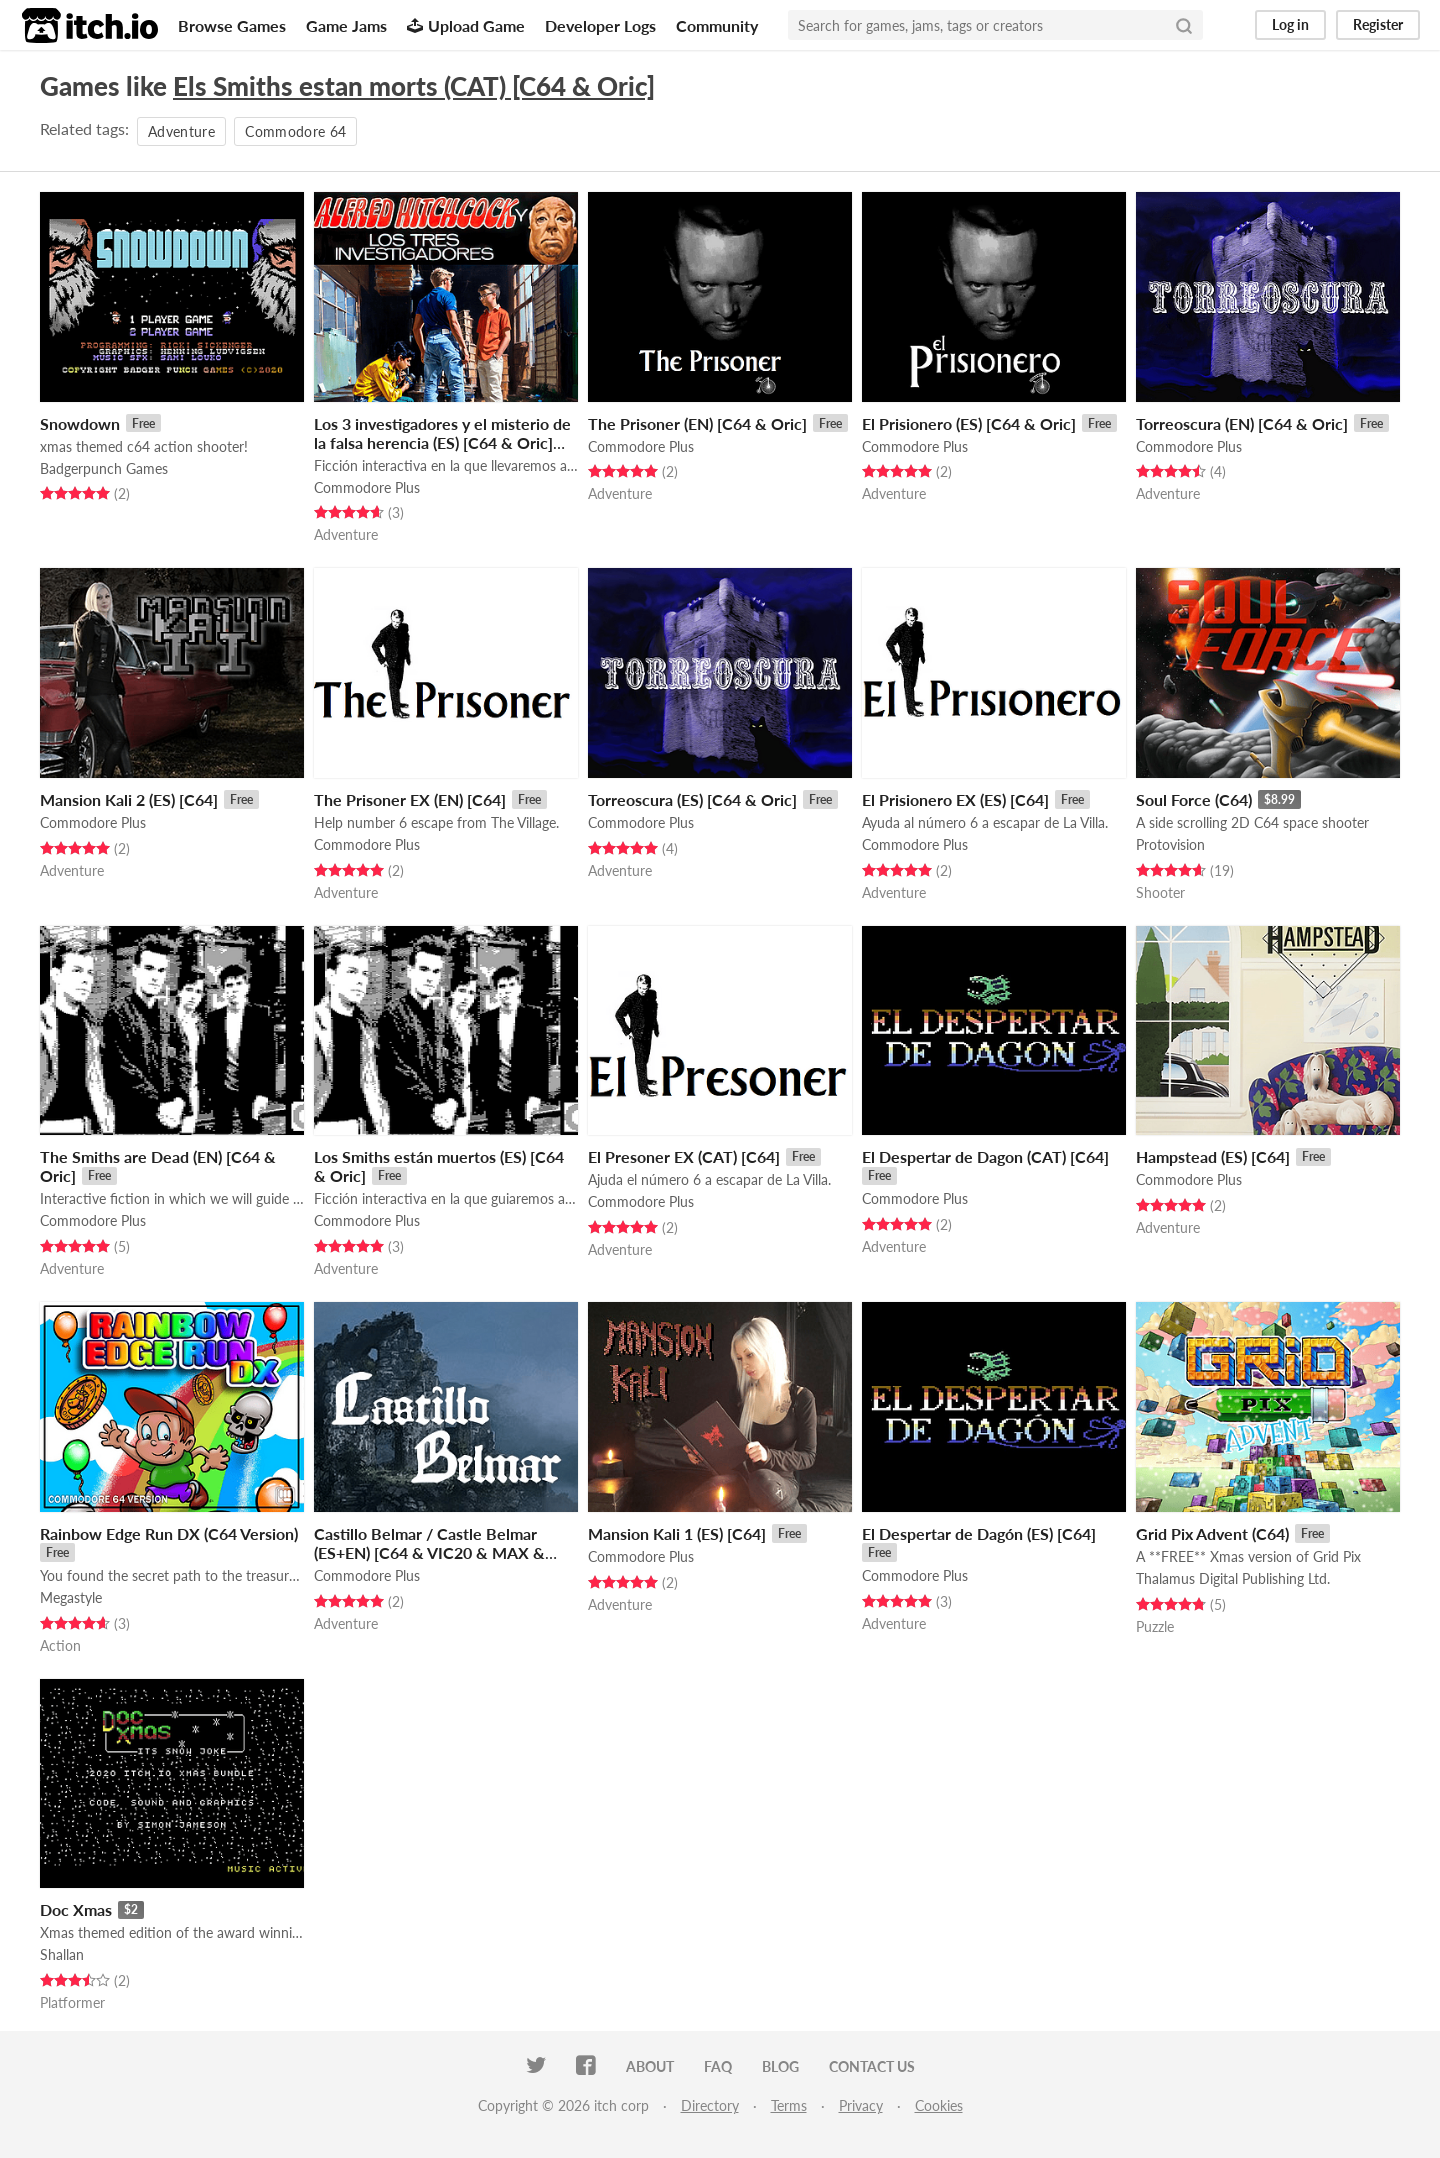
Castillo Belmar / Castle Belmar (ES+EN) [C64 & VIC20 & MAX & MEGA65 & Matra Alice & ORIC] (429, 1552)
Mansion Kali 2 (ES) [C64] (129, 799)
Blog (780, 2066)
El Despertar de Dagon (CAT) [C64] (985, 1156)
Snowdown (80, 423)
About (650, 2066)
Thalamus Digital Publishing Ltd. (1233, 1578)
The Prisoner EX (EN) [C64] (410, 799)
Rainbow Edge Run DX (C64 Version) (169, 1533)
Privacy (861, 2105)
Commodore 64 (295, 131)
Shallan (62, 1954)
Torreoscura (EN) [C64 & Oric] (1242, 423)
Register (1378, 24)
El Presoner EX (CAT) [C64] (684, 1156)
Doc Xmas (76, 1909)
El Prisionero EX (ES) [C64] (955, 799)
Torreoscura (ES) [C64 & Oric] (692, 799)
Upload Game (466, 25)
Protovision (1170, 844)
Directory (710, 2105)
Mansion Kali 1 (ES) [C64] (677, 1533)
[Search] (1184, 25)
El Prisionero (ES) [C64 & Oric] (969, 423)
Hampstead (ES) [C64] (1213, 1156)
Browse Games (232, 25)
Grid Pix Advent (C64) (1212, 1533)
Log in (1290, 24)
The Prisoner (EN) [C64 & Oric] (697, 423)
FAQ (718, 2066)
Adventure (181, 131)
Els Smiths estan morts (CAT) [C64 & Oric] (414, 86)
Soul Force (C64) (1194, 799)
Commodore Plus (367, 487)
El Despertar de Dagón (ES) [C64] (979, 1533)
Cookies (939, 2105)
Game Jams (346, 25)
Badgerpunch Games (104, 468)
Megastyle (71, 1597)
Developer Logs (600, 25)
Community (717, 25)
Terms (789, 2105)
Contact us (872, 2066)
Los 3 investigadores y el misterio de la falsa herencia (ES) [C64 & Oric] (442, 433)
